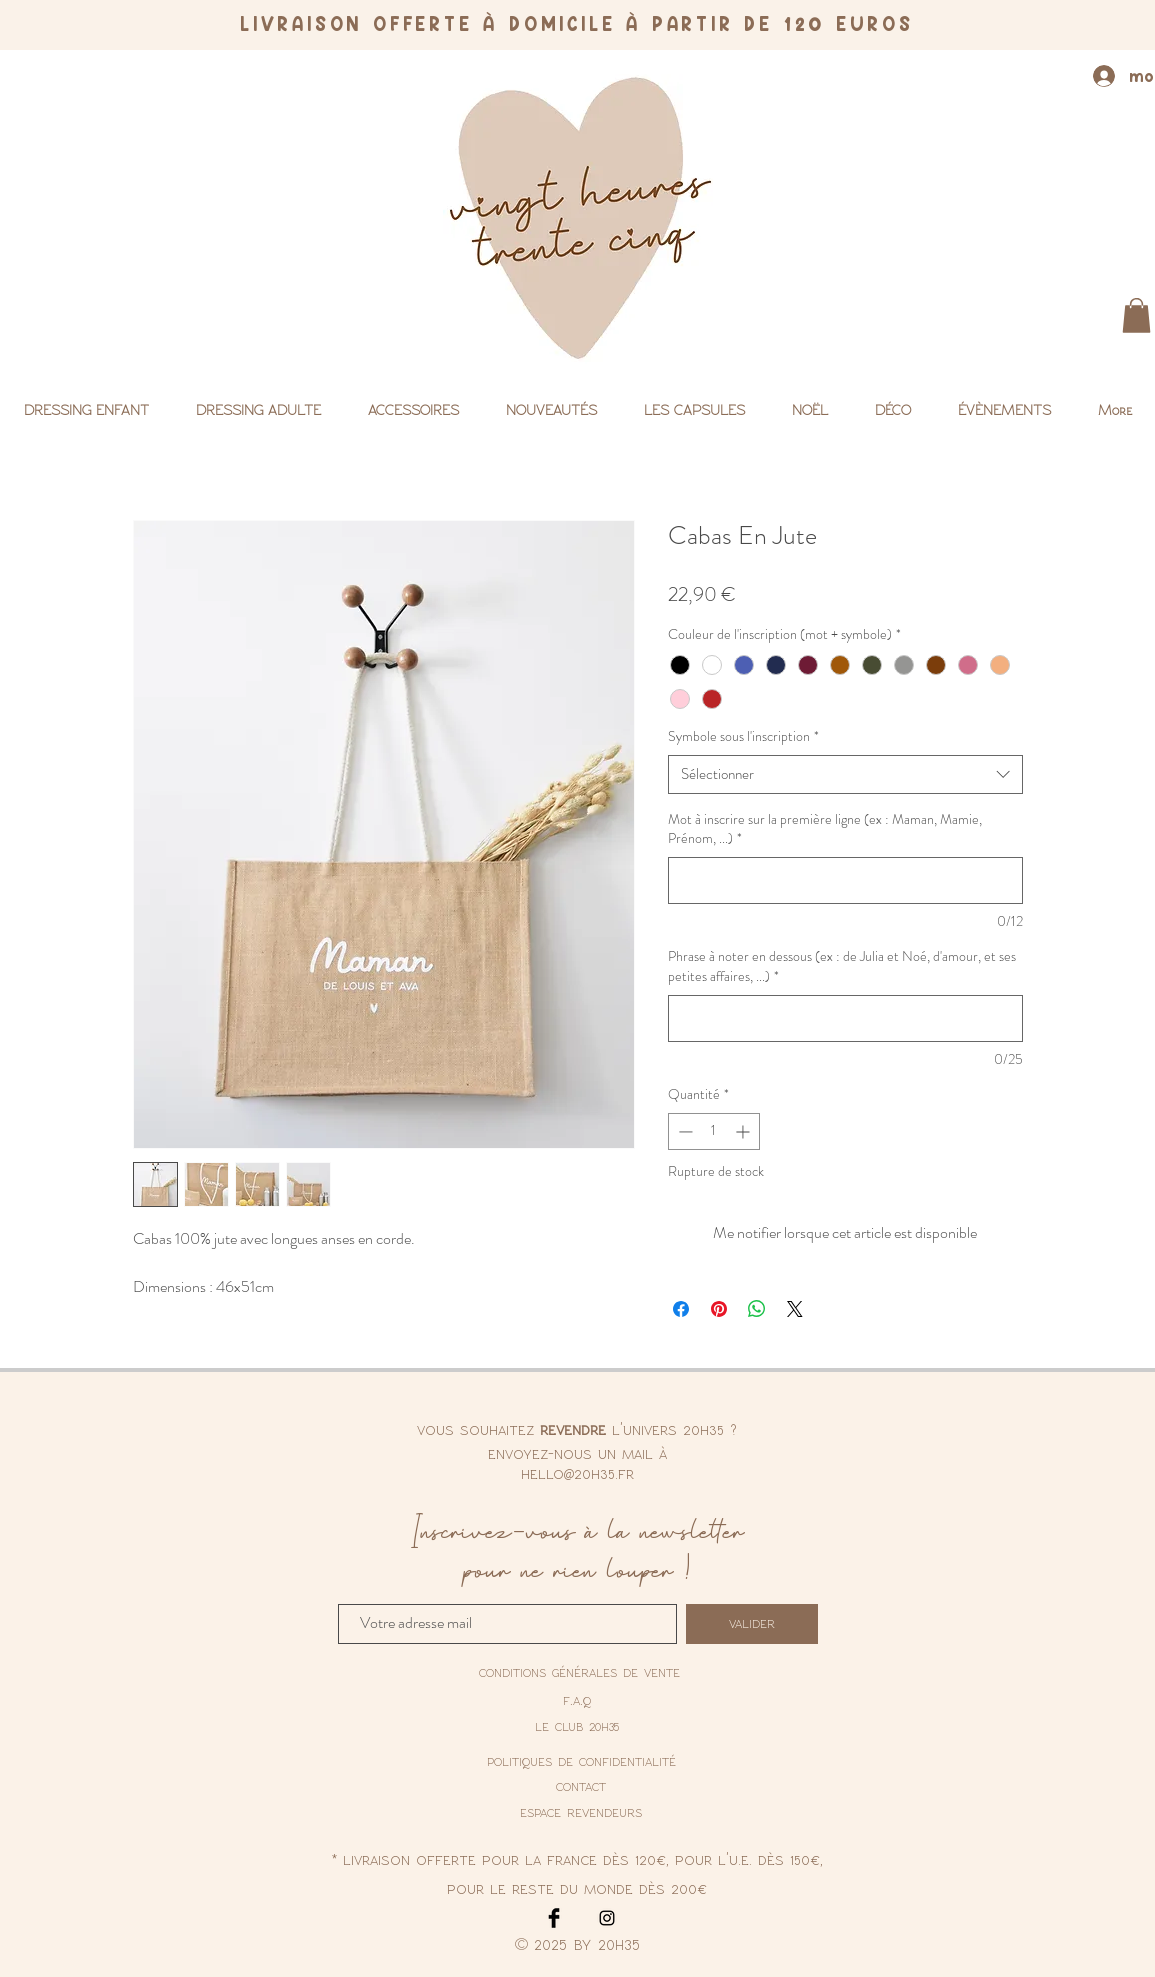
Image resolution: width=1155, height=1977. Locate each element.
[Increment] (744, 1131)
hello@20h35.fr (577, 1473)
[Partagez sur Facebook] (681, 1309)
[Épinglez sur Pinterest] (719, 1309)
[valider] (752, 1624)
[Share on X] (795, 1309)
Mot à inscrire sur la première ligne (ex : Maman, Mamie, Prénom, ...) (825, 829)
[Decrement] (683, 1131)
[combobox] (845, 774)
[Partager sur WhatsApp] (757, 1309)
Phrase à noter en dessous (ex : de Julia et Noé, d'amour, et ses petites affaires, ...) (842, 966)
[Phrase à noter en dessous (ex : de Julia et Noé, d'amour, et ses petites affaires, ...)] (845, 1018)
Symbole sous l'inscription (743, 736)
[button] (1136, 315)
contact (581, 1786)
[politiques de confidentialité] (581, 1761)
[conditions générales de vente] (579, 1673)
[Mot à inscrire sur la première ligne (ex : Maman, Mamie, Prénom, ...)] (845, 880)
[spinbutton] (714, 1131)
